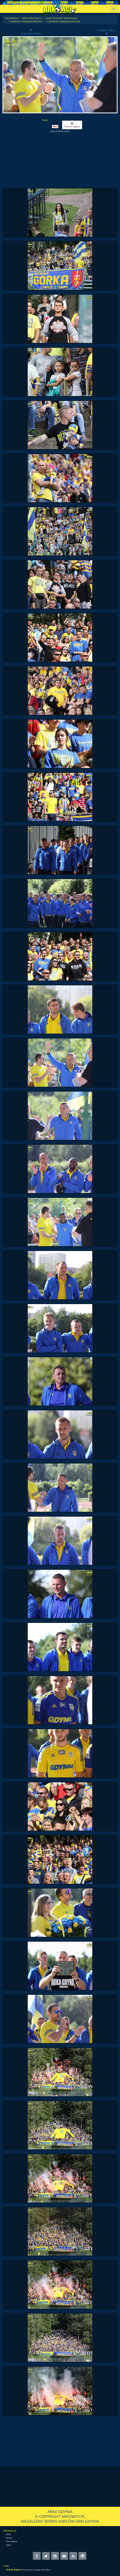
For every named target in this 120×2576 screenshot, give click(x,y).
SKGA (8, 2534)
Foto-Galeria (11, 18)
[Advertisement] (60, 160)
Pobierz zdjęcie (72, 125)
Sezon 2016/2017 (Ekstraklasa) (61, 18)
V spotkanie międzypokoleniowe (25, 21)
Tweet (45, 120)
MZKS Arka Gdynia (31, 18)
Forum (9, 2538)
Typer (8, 2545)
